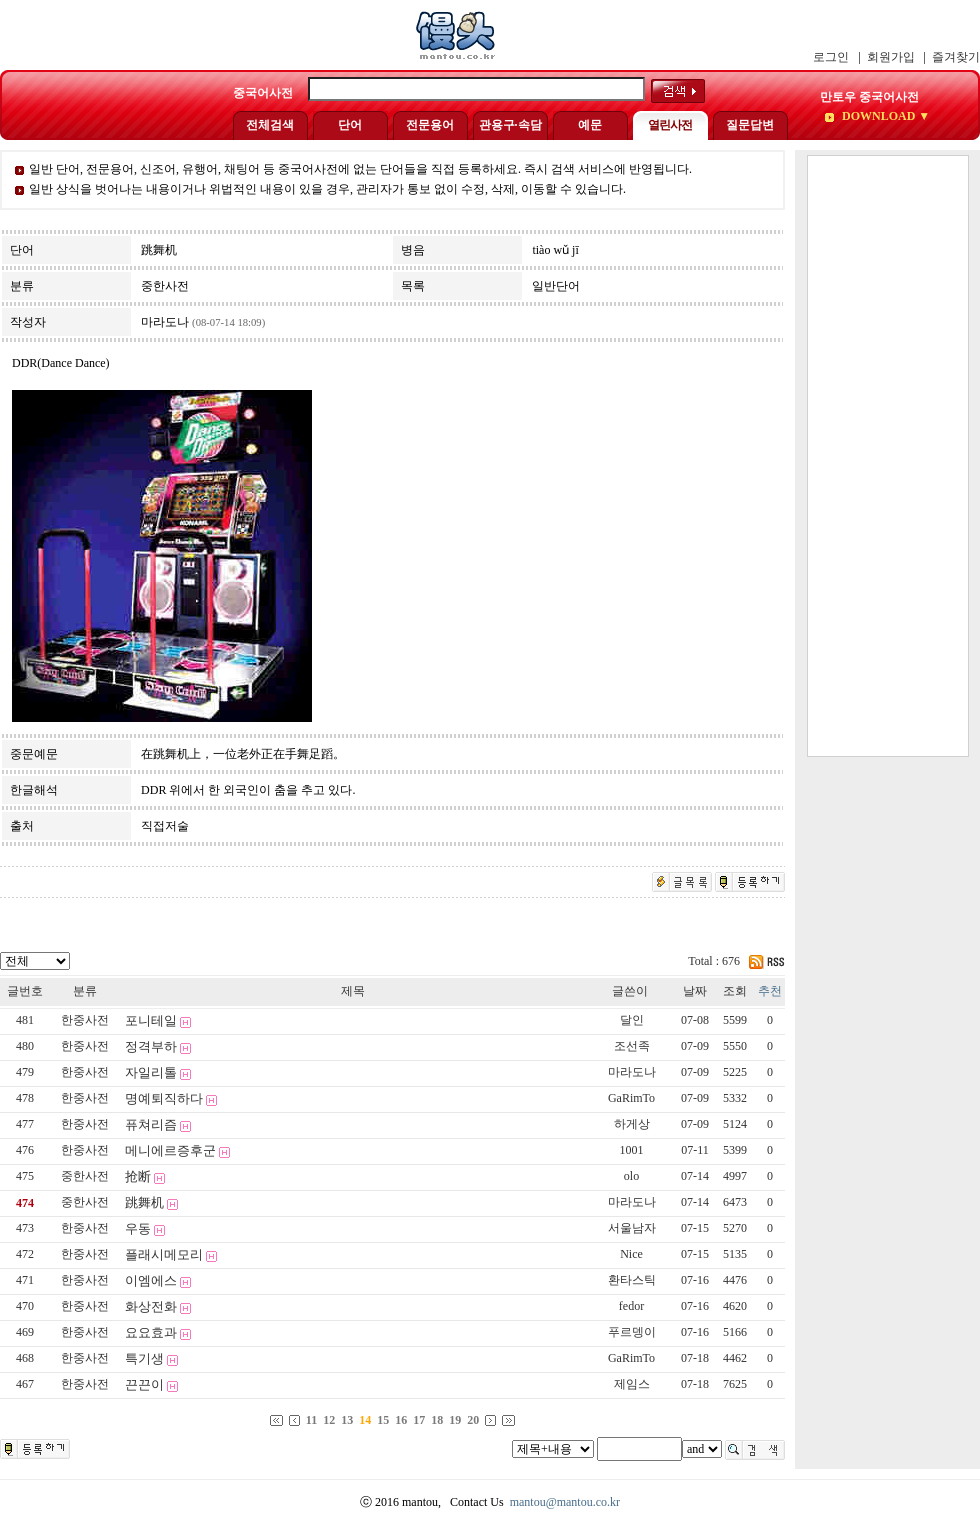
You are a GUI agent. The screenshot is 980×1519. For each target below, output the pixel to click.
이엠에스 (151, 1280)
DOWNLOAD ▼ (884, 116)
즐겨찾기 (956, 57)
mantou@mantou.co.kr (565, 1502)
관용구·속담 (510, 125)
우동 (138, 1228)
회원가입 (891, 57)
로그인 (831, 57)
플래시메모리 (164, 1254)
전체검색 (270, 125)
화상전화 (151, 1306)
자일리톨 (151, 1072)
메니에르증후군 (170, 1150)
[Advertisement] (888, 456)
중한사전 (85, 1176)
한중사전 (85, 1020)
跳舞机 (144, 1202)
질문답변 (750, 125)
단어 (350, 125)
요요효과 (151, 1332)
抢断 (138, 1176)
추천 (770, 991)
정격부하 (151, 1046)
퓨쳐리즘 (151, 1124)
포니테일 (151, 1020)
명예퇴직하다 (164, 1098)
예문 (590, 125)
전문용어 (430, 125)
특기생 (144, 1358)
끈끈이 (144, 1384)
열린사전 (670, 125)
